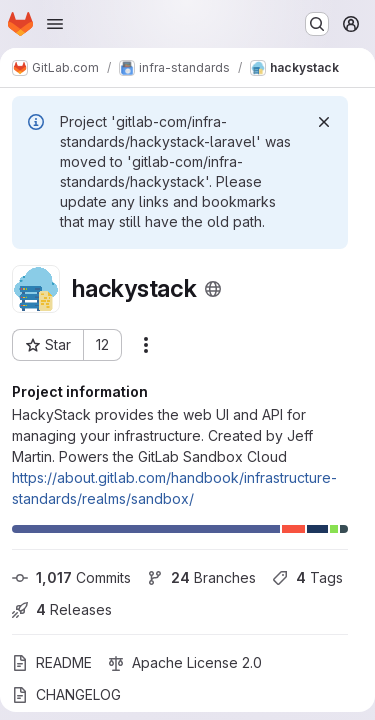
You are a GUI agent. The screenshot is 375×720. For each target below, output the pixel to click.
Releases (62, 609)
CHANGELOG (66, 694)
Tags (307, 577)
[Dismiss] (324, 122)
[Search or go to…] (317, 24)
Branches (201, 577)
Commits (71, 577)
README (52, 662)
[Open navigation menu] (55, 24)
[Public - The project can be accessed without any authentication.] (213, 289)
